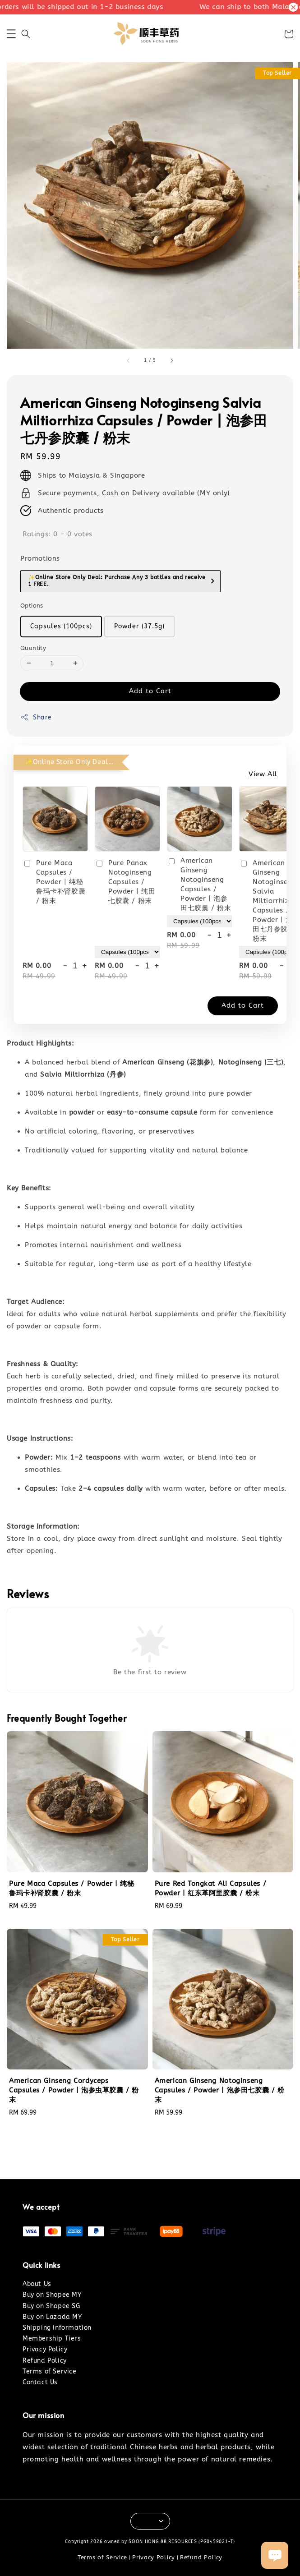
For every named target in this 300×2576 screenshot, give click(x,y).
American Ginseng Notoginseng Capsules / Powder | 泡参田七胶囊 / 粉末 (199, 884)
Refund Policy (45, 2360)
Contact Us (40, 2382)
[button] (11, 34)
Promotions (40, 558)
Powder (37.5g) (139, 626)
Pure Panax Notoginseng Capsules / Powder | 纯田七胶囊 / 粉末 (125, 882)
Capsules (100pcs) (61, 626)
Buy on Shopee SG (51, 2306)
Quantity (33, 648)
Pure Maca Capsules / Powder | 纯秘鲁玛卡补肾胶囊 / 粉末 (54, 882)
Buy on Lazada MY (52, 2317)
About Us (37, 2284)
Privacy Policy (45, 2349)
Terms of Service (50, 2371)
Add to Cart (150, 691)
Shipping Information (57, 2328)
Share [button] (36, 717)
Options (31, 605)
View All (263, 774)
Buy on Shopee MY (52, 2295)
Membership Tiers (52, 2338)
